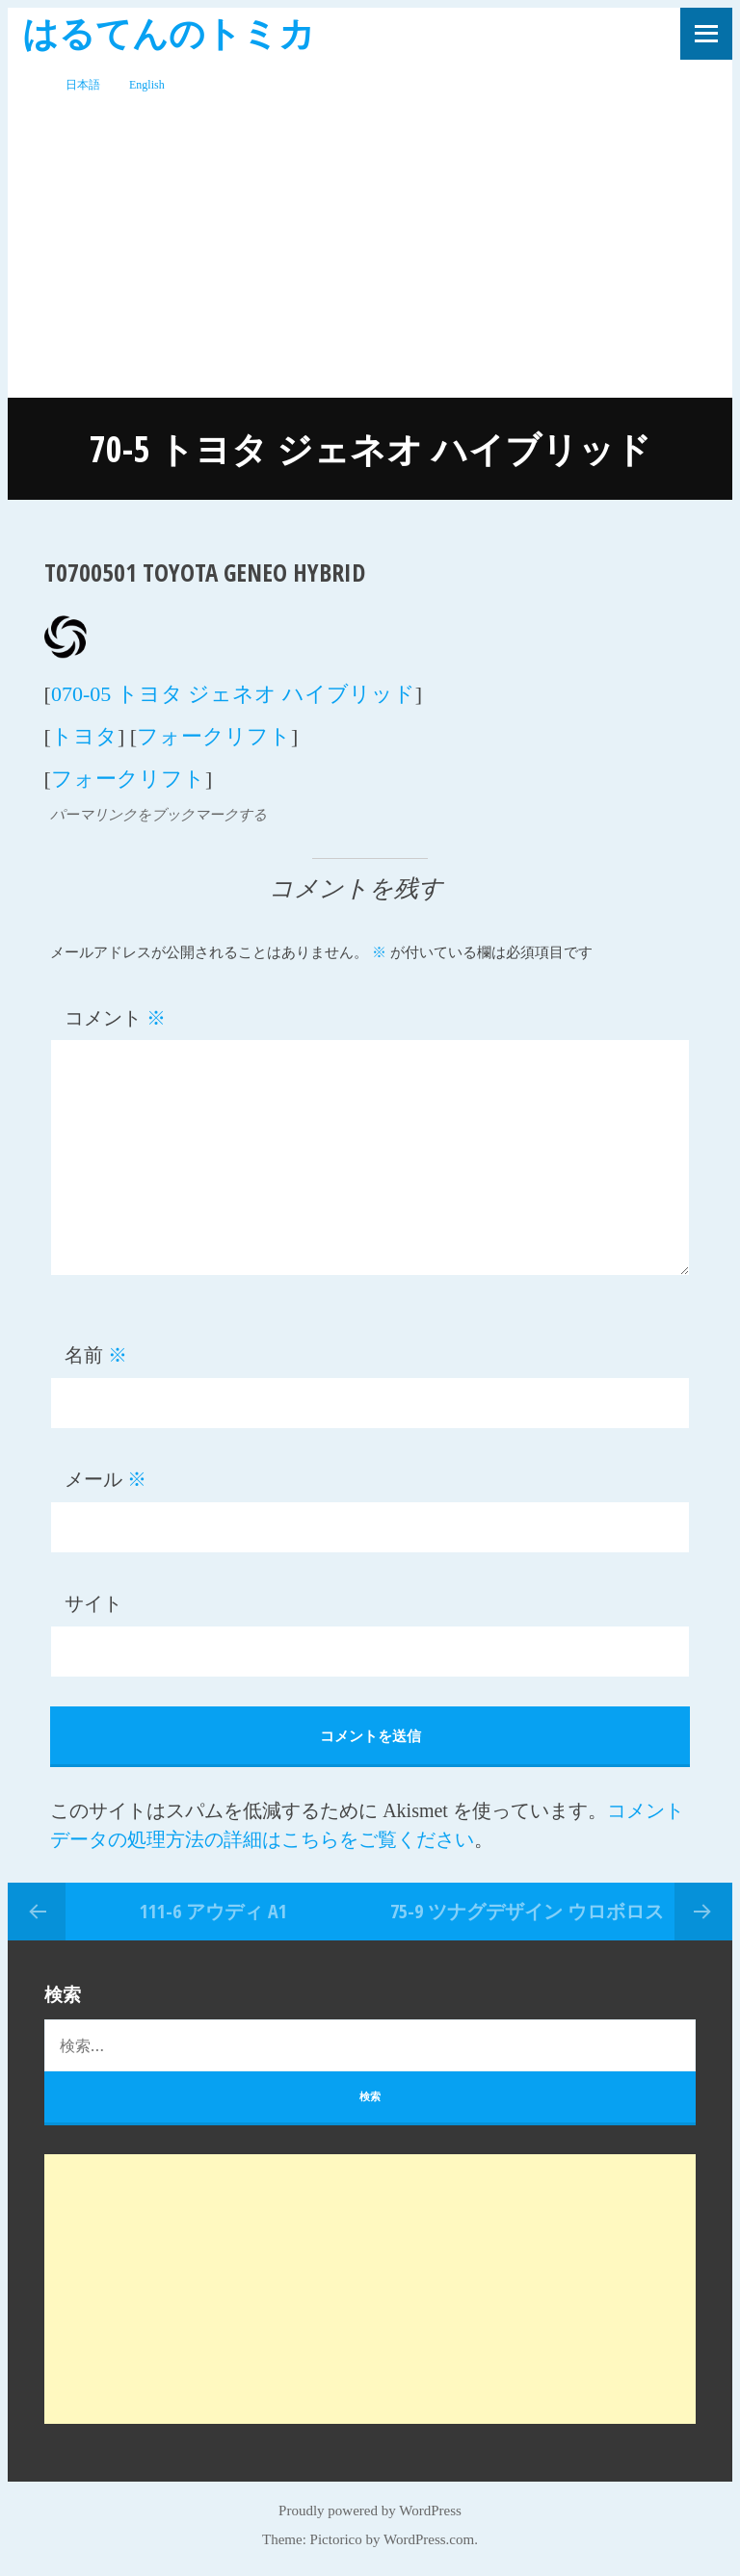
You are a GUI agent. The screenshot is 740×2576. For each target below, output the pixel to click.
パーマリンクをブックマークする (158, 814)
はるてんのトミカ (168, 32)
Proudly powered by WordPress (370, 2510)
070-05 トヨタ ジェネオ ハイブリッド (233, 694)
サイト (93, 1603)
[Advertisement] (370, 253)
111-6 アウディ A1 (213, 1911)
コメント (115, 1017)
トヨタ (84, 736)
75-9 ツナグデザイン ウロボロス (527, 1911)
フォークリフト (214, 736)
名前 (96, 1355)
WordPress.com (428, 2539)
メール (105, 1479)
